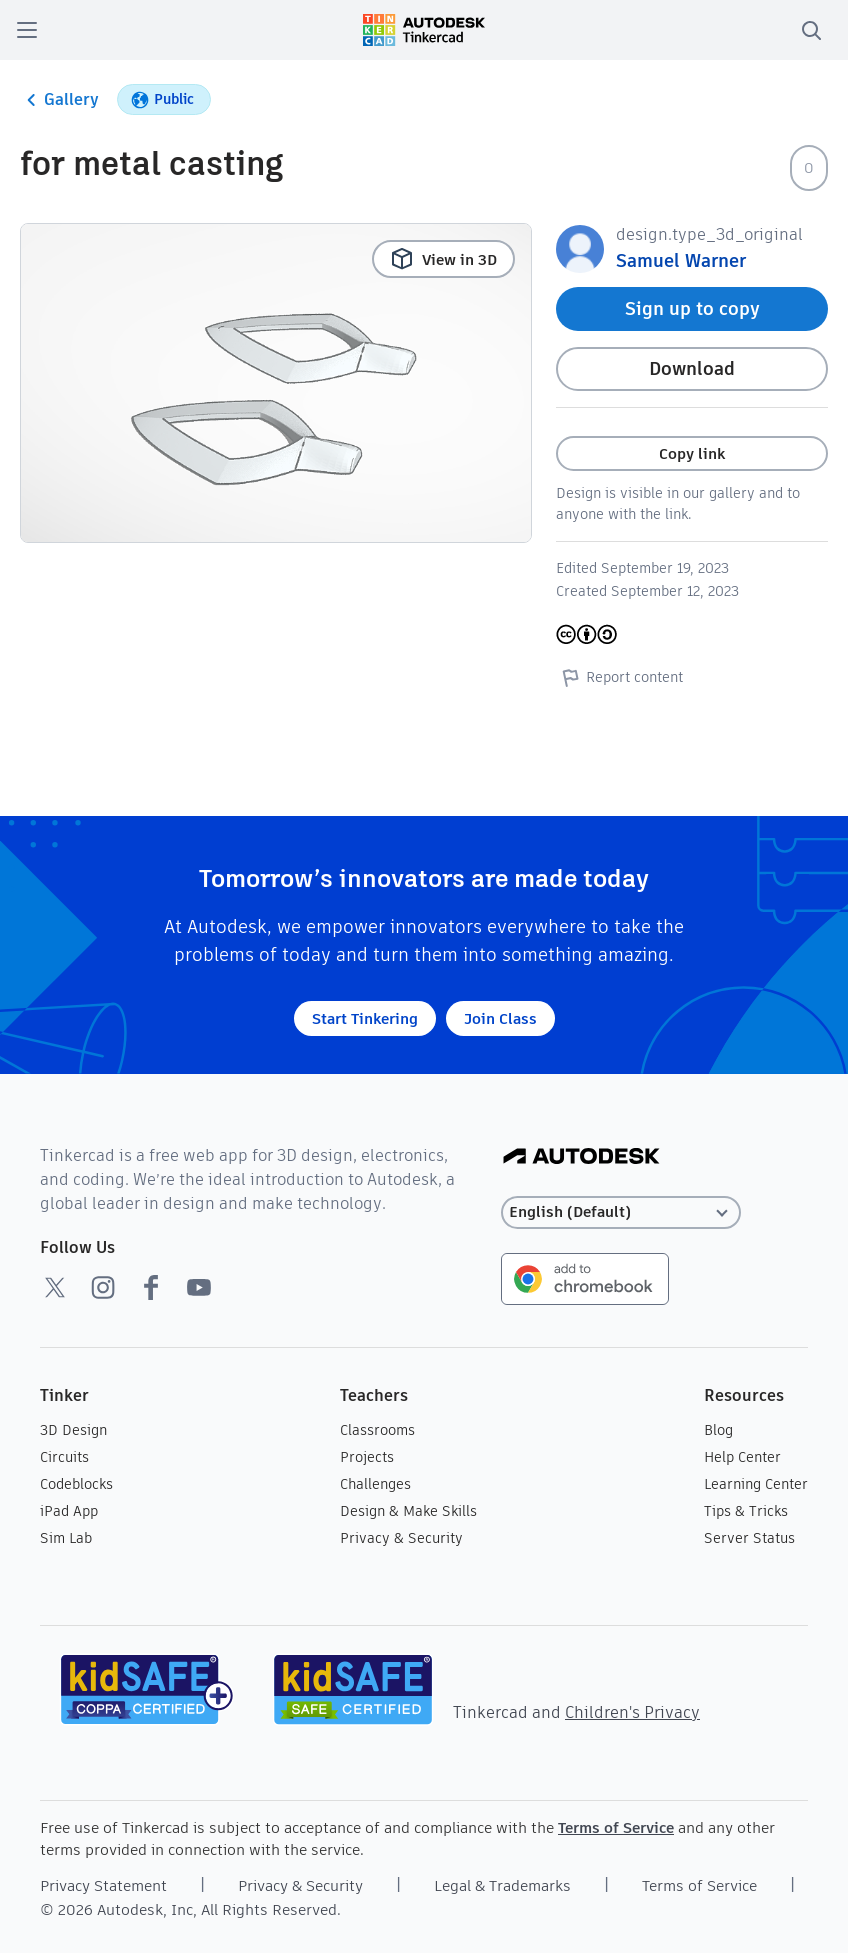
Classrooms (377, 1430)
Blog (718, 1430)
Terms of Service (616, 1827)
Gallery (59, 100)
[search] (811, 30)
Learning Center (756, 1484)
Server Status (749, 1538)
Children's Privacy (632, 1712)
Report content (619, 677)
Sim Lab (66, 1538)
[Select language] (621, 1212)
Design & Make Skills (408, 1511)
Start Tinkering (365, 1018)
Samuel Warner (681, 260)
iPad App (69, 1511)
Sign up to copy (692, 308)
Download (692, 368)
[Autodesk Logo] (581, 1157)
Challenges (375, 1484)
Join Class (500, 1018)
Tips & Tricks (746, 1511)
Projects (367, 1457)
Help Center (742, 1457)
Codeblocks (76, 1484)
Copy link (692, 453)
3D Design (73, 1430)
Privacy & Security (401, 1538)
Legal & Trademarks (502, 1885)
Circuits (64, 1457)
